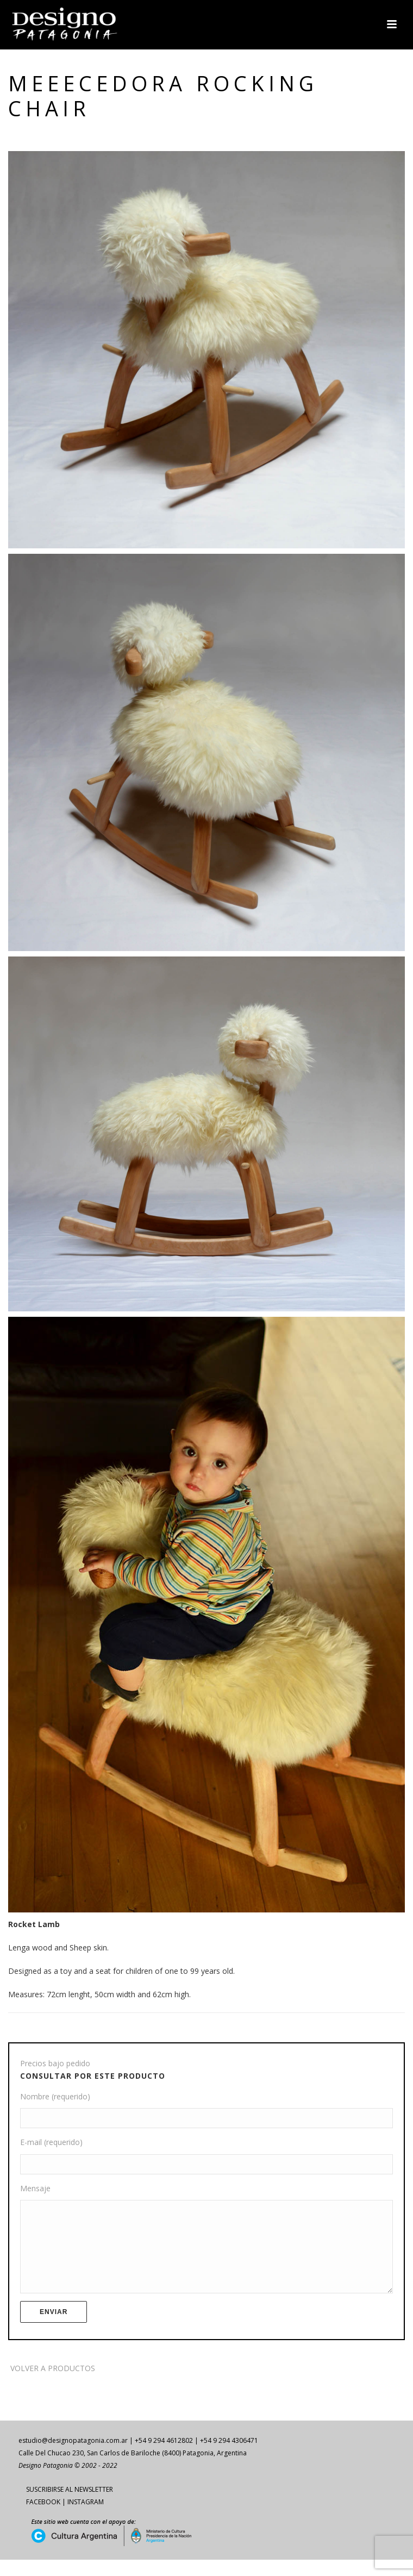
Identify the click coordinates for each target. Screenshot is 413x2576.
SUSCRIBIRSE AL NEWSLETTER (69, 2505)
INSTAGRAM (85, 2518)
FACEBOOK (43, 2518)
